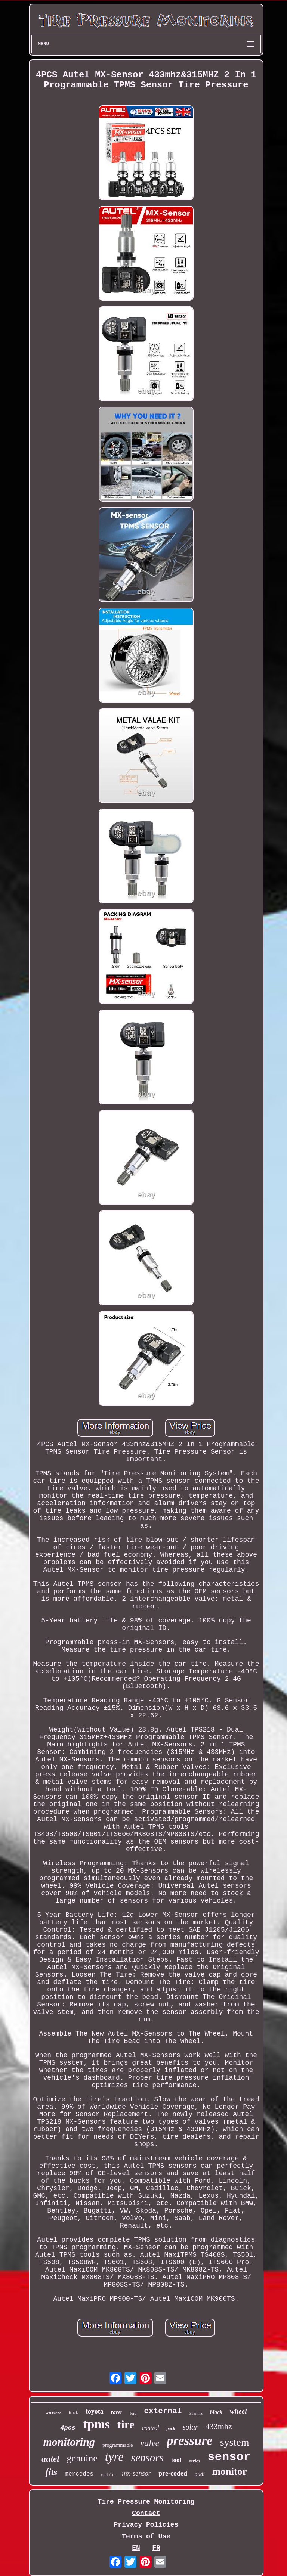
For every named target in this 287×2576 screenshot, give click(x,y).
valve (150, 2443)
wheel (238, 2411)
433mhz (219, 2426)
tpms (96, 2424)
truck (73, 2412)
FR (156, 2548)
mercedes (79, 2474)
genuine (82, 2458)
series (194, 2461)
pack (170, 2428)
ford (133, 2413)
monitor (229, 2471)
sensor (229, 2457)
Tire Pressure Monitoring (146, 2501)
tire (126, 2424)
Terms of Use (146, 2536)
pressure (190, 2440)
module (107, 2475)
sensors (147, 2458)
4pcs (67, 2427)
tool (176, 2460)
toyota (95, 2411)
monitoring (69, 2442)
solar (190, 2427)
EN (136, 2548)
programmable (117, 2445)
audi (200, 2474)
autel (50, 2459)
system (234, 2442)
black (216, 2412)
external (163, 2411)
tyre (114, 2457)
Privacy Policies (146, 2525)
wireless (54, 2412)
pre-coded (172, 2473)
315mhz (195, 2413)
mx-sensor (136, 2473)
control (150, 2428)
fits (51, 2472)
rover (116, 2412)
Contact (146, 2513)
